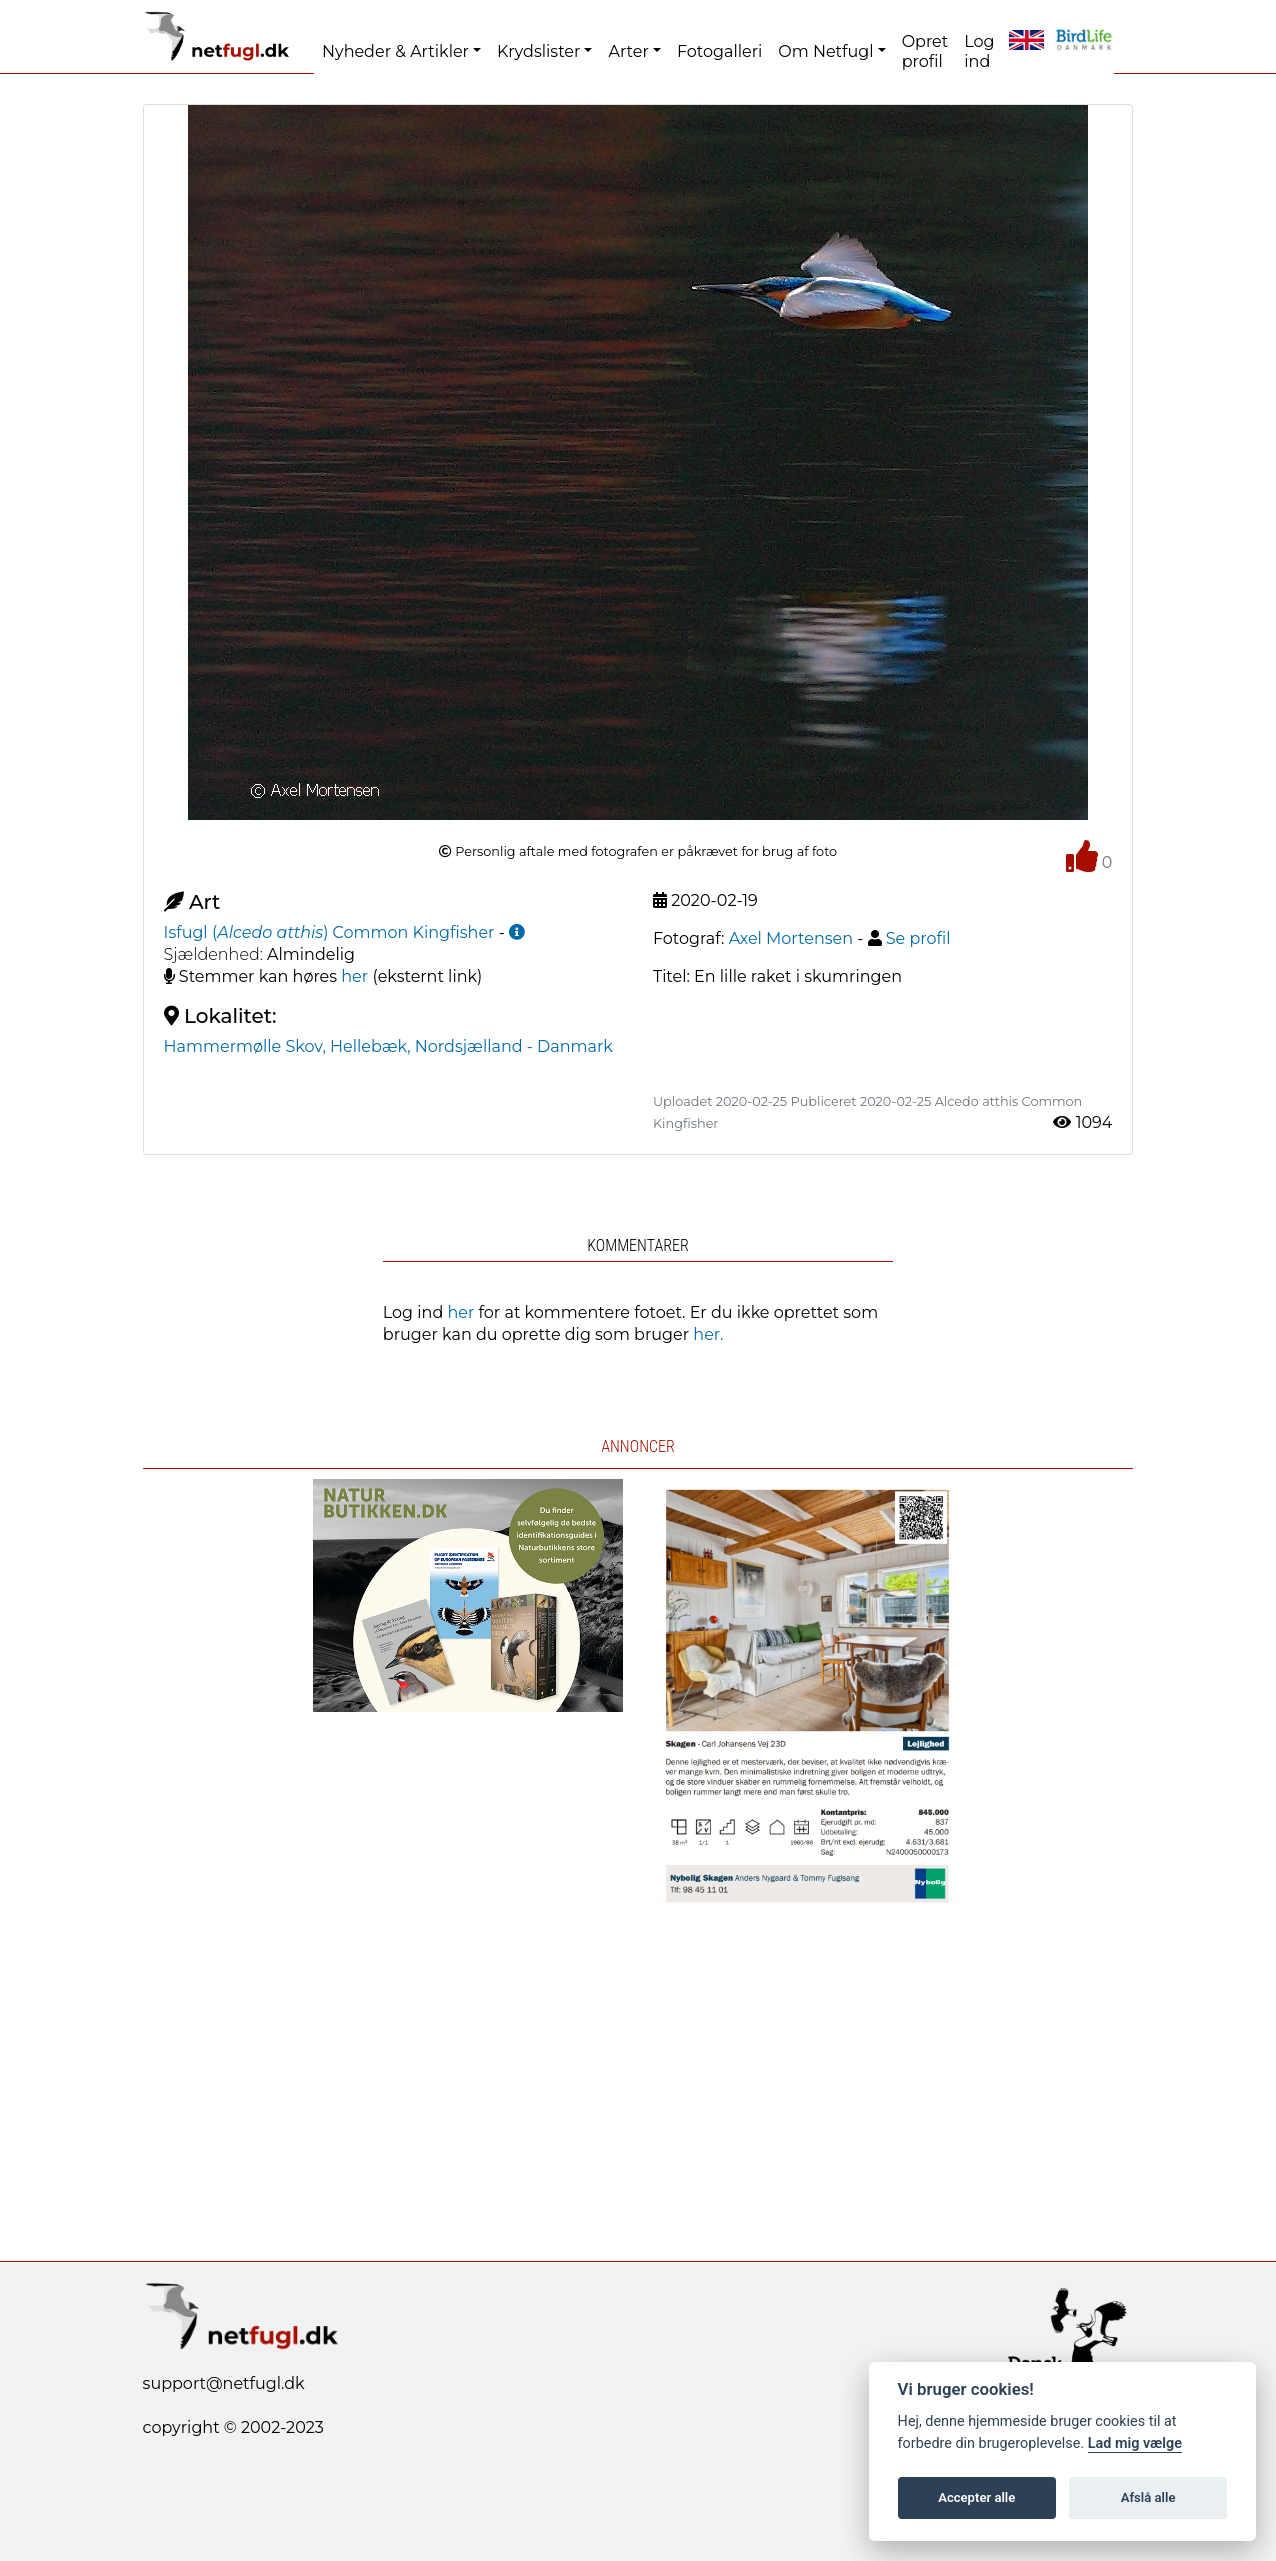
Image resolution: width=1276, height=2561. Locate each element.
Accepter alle (976, 2497)
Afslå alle (1148, 2497)
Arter (628, 51)
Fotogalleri (719, 51)
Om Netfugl (825, 51)
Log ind (979, 51)
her (354, 976)
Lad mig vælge (1135, 2443)
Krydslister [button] (538, 51)
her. (708, 1334)
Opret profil (925, 51)
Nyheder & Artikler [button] (395, 51)
